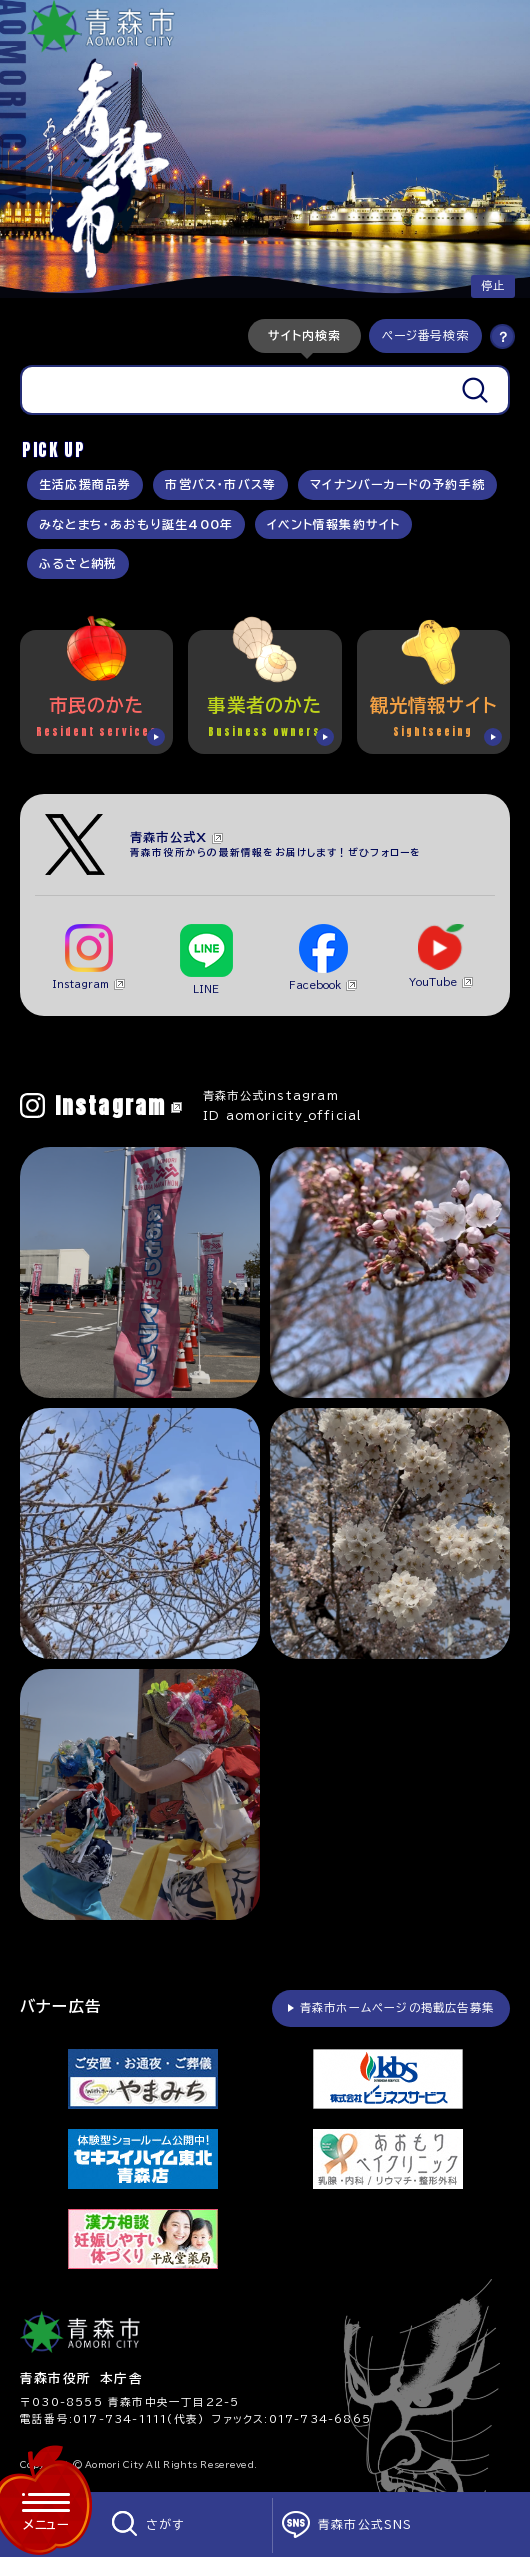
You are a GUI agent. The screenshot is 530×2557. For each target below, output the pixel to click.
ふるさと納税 (78, 563)
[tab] (304, 336)
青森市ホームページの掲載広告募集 (397, 2007)
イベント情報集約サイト (333, 524)
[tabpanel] (265, 390)
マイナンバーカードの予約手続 (397, 484)
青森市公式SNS (365, 2524)
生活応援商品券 (85, 484)
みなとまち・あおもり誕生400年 (136, 524)
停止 (493, 285)
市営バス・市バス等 (220, 484)
